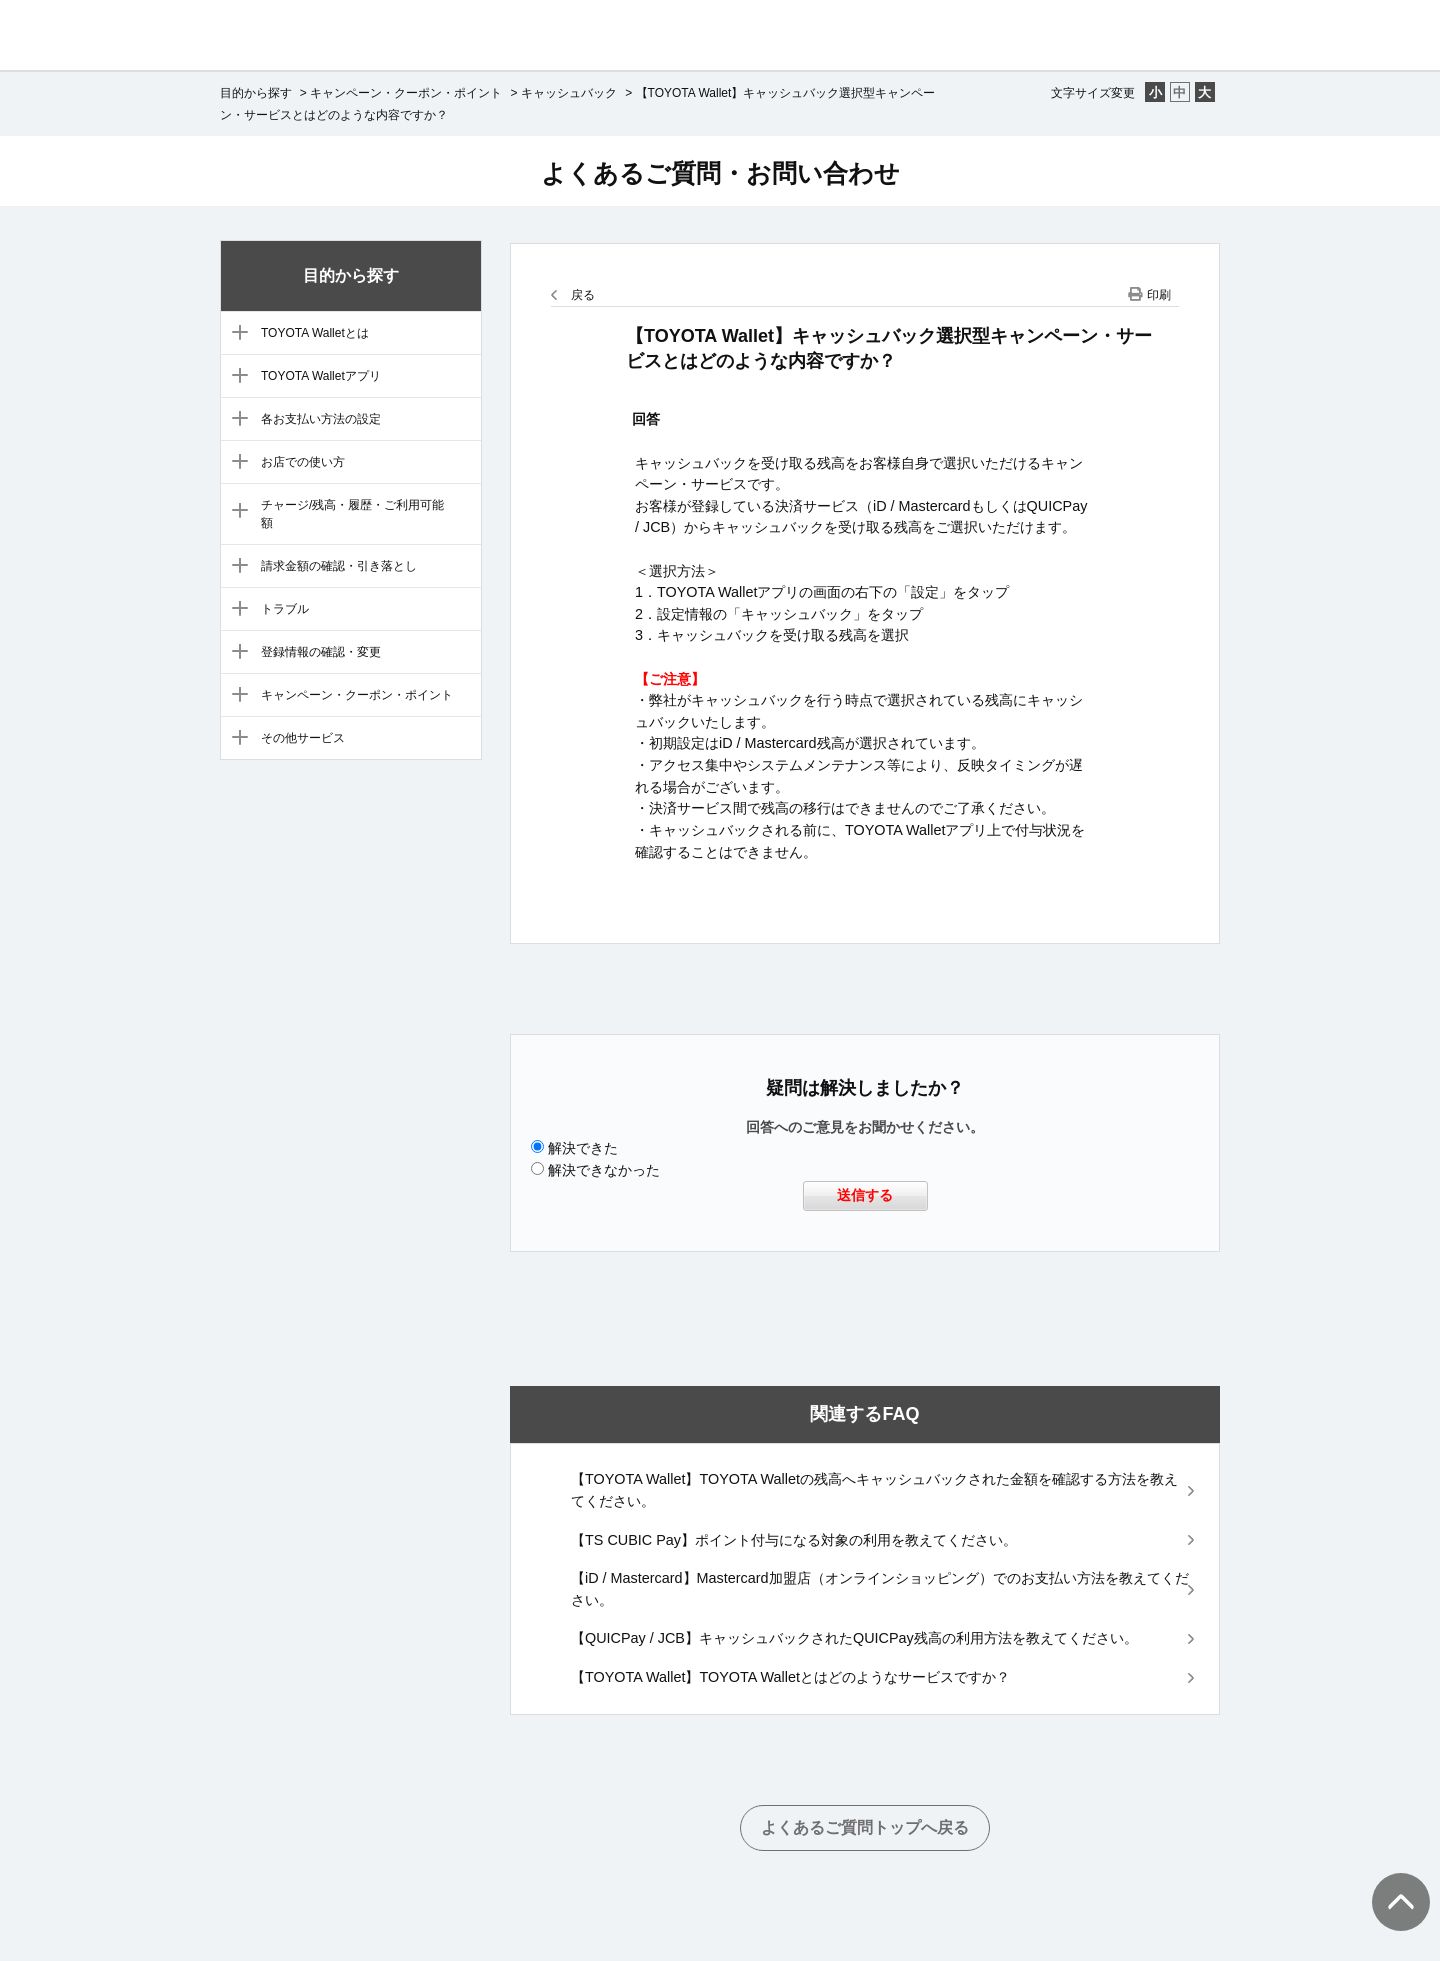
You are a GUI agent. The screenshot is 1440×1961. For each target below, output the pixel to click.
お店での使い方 (303, 462)
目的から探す (256, 93)
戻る (583, 295)
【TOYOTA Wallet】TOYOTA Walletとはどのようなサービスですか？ (790, 1677)
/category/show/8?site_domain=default (235, 567)
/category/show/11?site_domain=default (235, 696)
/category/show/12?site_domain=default (235, 739)
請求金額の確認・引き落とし (339, 566)
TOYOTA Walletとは (315, 333)
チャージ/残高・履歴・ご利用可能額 (352, 514)
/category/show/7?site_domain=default (235, 512)
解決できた (583, 1148)
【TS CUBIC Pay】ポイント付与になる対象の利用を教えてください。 (794, 1540)
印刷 (1159, 295)
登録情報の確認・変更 (321, 652)
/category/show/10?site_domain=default (235, 653)
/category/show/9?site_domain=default (235, 610)
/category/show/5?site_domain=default (235, 420)
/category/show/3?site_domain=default (235, 334)
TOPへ (1390, 1882)
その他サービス (303, 738)
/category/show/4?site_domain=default (235, 377)
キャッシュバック (569, 93)
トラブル (285, 609)
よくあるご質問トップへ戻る (865, 1827)
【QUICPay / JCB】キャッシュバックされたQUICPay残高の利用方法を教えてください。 (854, 1638)
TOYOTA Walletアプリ (321, 376)
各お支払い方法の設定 (321, 419)
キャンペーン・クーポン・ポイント (406, 93)
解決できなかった (604, 1170)
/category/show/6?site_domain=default (235, 463)
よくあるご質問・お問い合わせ (720, 173)
